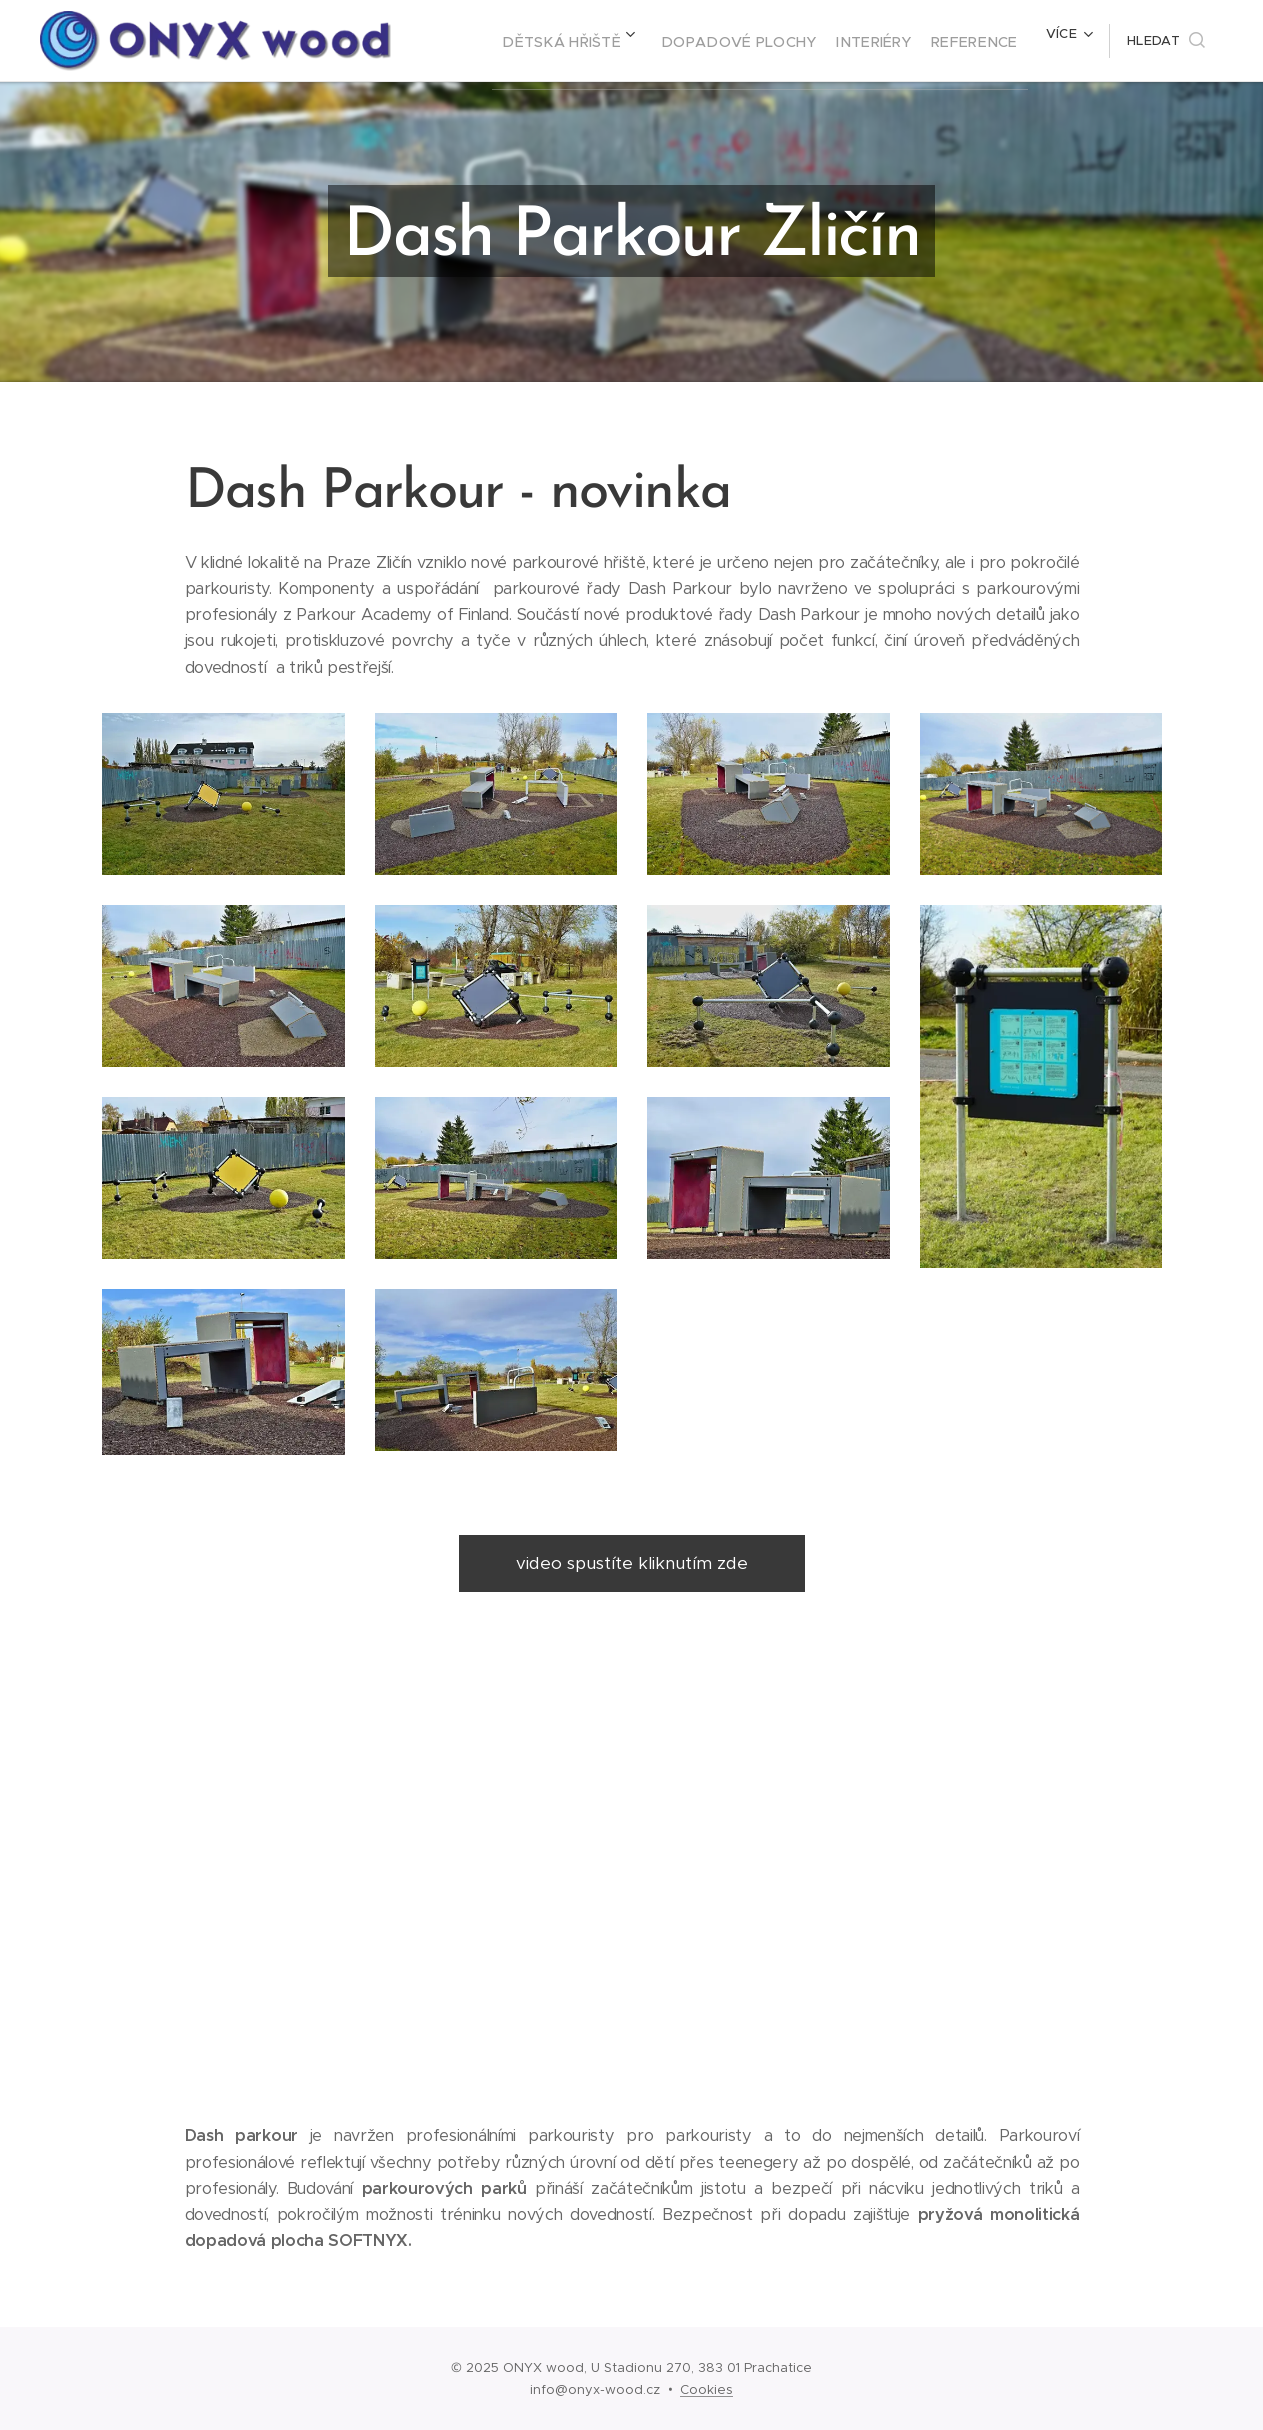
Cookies (706, 2389)
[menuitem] (550, 41)
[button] (1166, 41)
